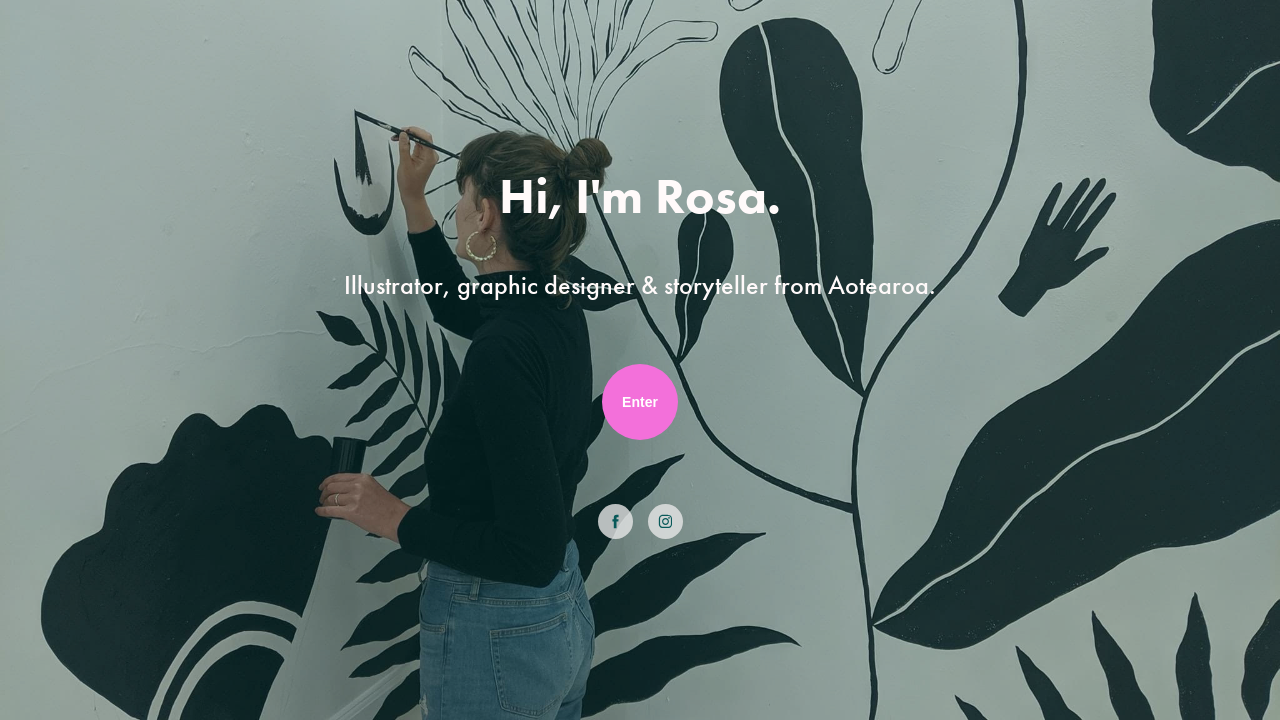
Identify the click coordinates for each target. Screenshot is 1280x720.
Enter (640, 402)
